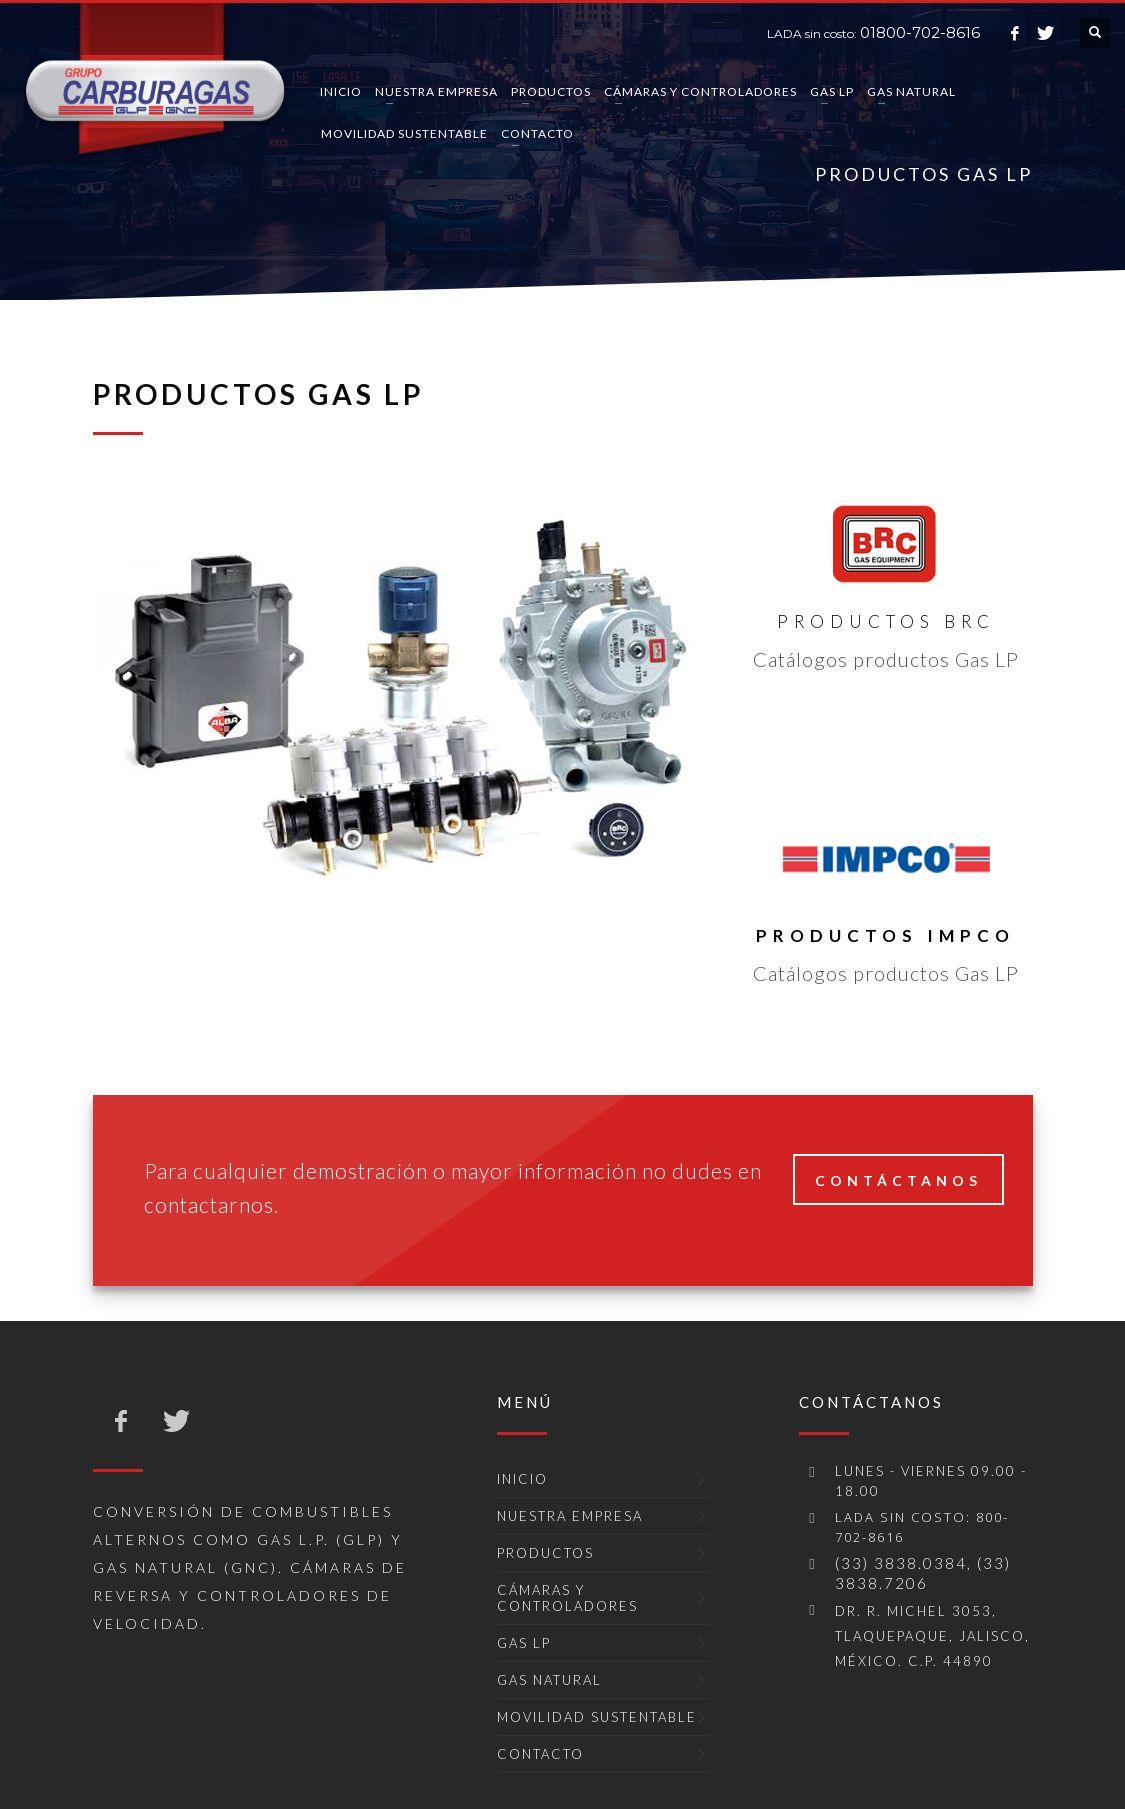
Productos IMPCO (885, 935)
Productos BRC (886, 621)
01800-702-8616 (920, 32)
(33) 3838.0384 (901, 1563)
